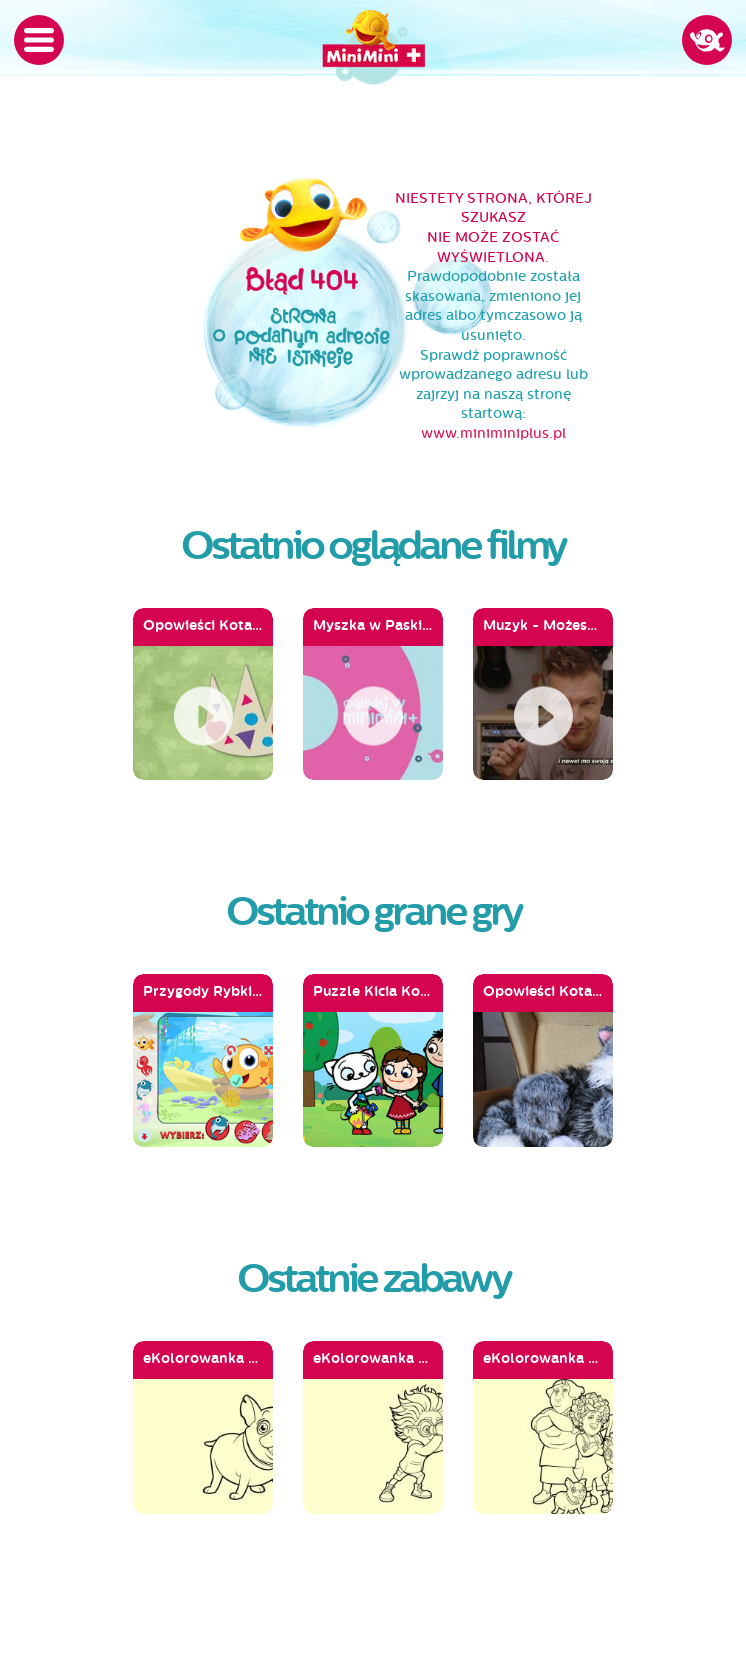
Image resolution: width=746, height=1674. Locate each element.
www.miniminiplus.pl (493, 433)
